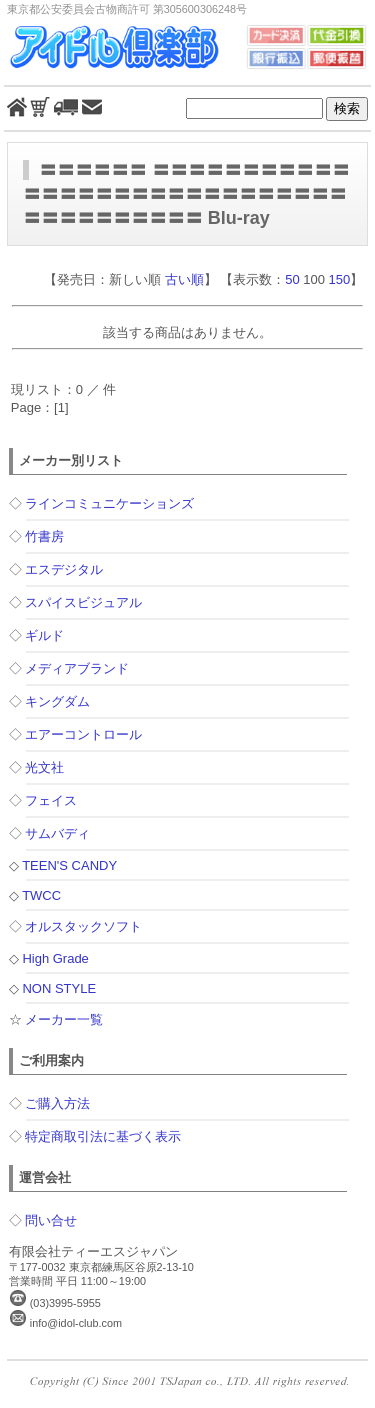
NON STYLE (59, 988)
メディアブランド (77, 668)
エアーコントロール (83, 734)
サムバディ (57, 833)
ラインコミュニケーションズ (109, 503)
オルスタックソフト (83, 926)
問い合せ (51, 1220)
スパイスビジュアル (83, 602)
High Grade (55, 958)
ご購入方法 (57, 1103)
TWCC (41, 895)
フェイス (51, 800)
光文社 (44, 767)
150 (340, 279)
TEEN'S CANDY (69, 865)
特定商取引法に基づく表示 (103, 1136)
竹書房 (44, 536)
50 (292, 279)
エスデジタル (64, 569)
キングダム (57, 701)
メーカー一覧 (64, 1019)
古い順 (184, 279)
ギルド (44, 635)
